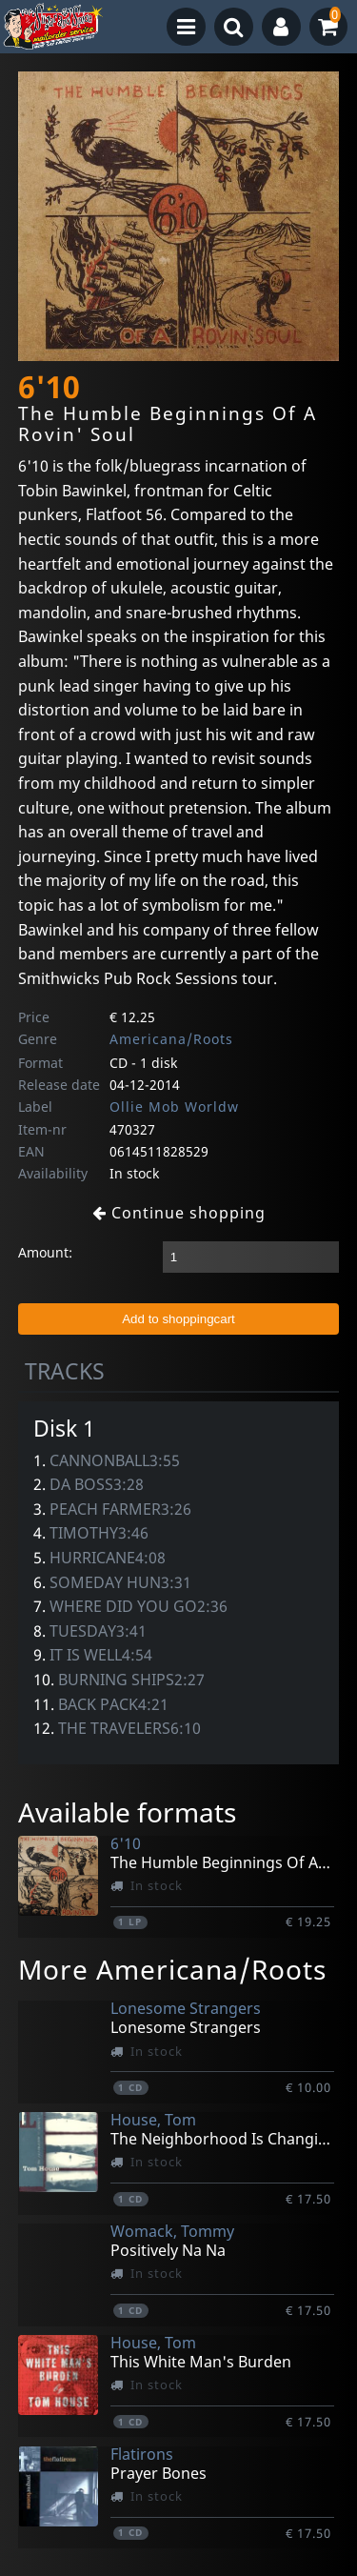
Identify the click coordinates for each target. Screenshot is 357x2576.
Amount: (45, 1252)
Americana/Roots (171, 1039)
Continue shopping (179, 1212)
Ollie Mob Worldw (174, 1106)
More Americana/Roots (172, 1969)
